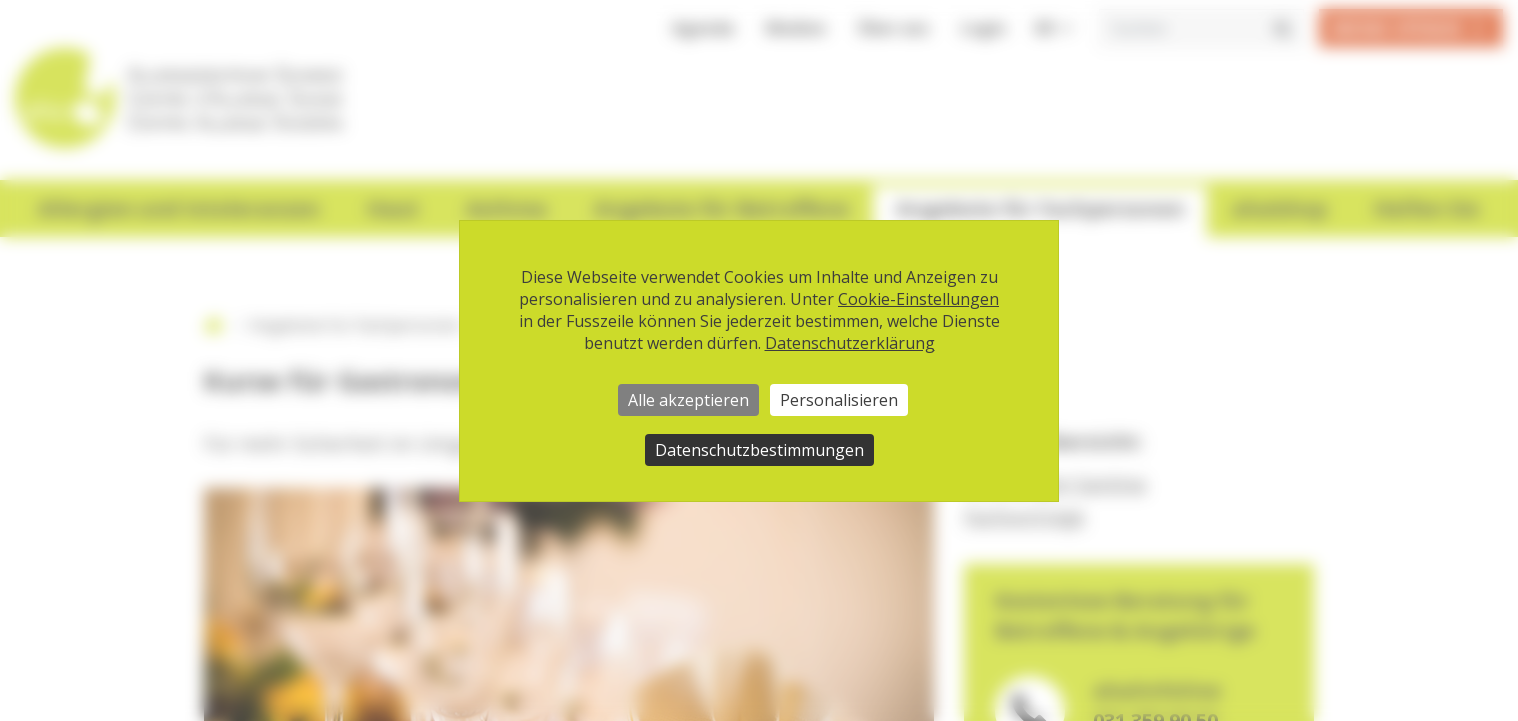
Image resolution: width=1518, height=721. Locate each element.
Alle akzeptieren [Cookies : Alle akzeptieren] (688, 400)
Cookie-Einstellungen (918, 299)
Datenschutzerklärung (850, 343)
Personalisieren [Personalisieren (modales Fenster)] (839, 400)
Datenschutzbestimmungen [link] (759, 450)
